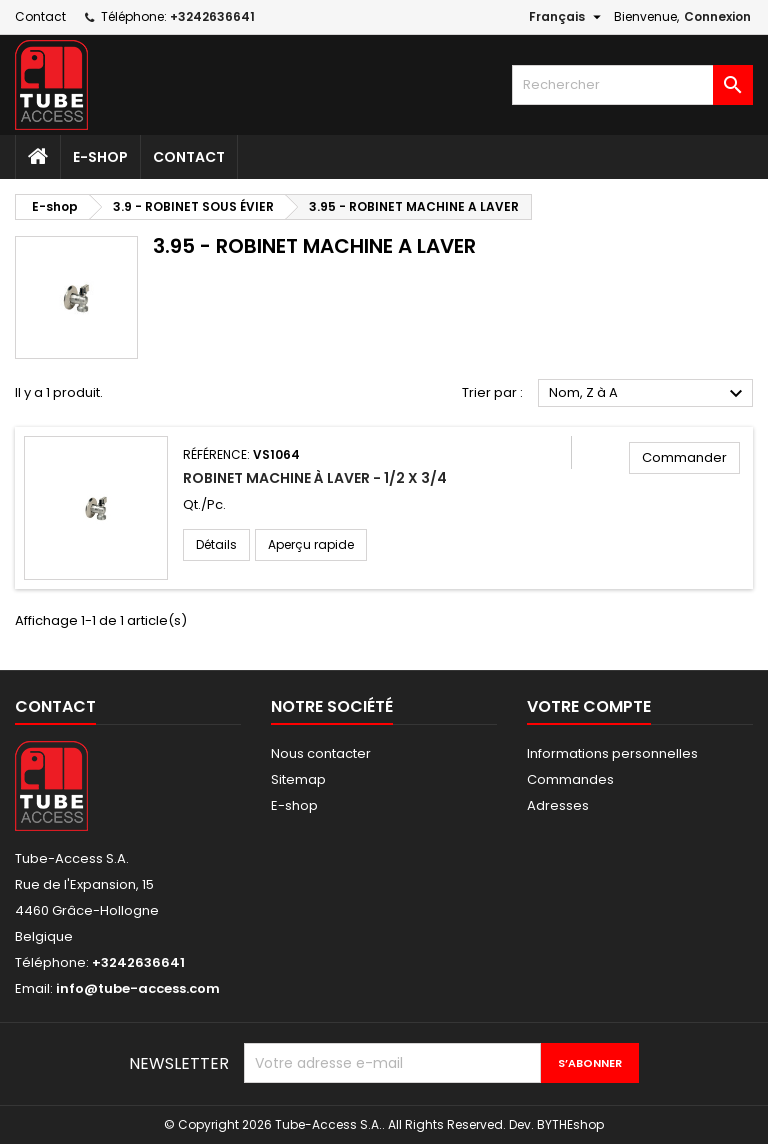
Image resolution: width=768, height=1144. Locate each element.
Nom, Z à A (648, 394)
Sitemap (298, 779)
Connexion (717, 16)
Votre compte (589, 706)
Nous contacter (321, 753)
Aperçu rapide (311, 544)
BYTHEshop (570, 1124)
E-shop (100, 157)
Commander (684, 457)
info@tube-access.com (138, 988)
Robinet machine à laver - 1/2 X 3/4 (315, 478)
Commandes (570, 779)
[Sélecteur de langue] (567, 17)
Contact (40, 16)
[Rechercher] (632, 85)
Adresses (558, 805)
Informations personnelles (612, 753)
